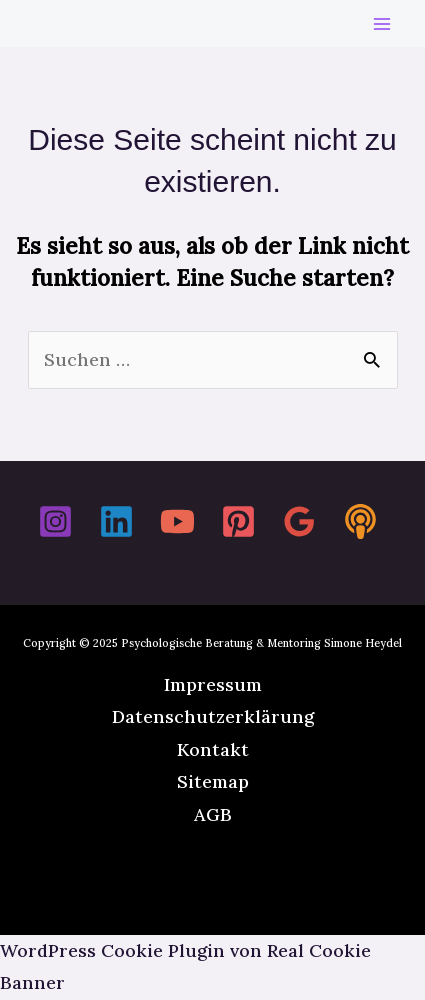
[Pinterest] (238, 521)
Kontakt (213, 749)
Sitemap (213, 781)
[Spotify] (360, 521)
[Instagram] (55, 521)
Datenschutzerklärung (213, 716)
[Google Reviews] (299, 521)
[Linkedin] (116, 521)
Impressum (213, 684)
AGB (213, 814)
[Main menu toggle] (381, 23)
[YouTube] (177, 521)
